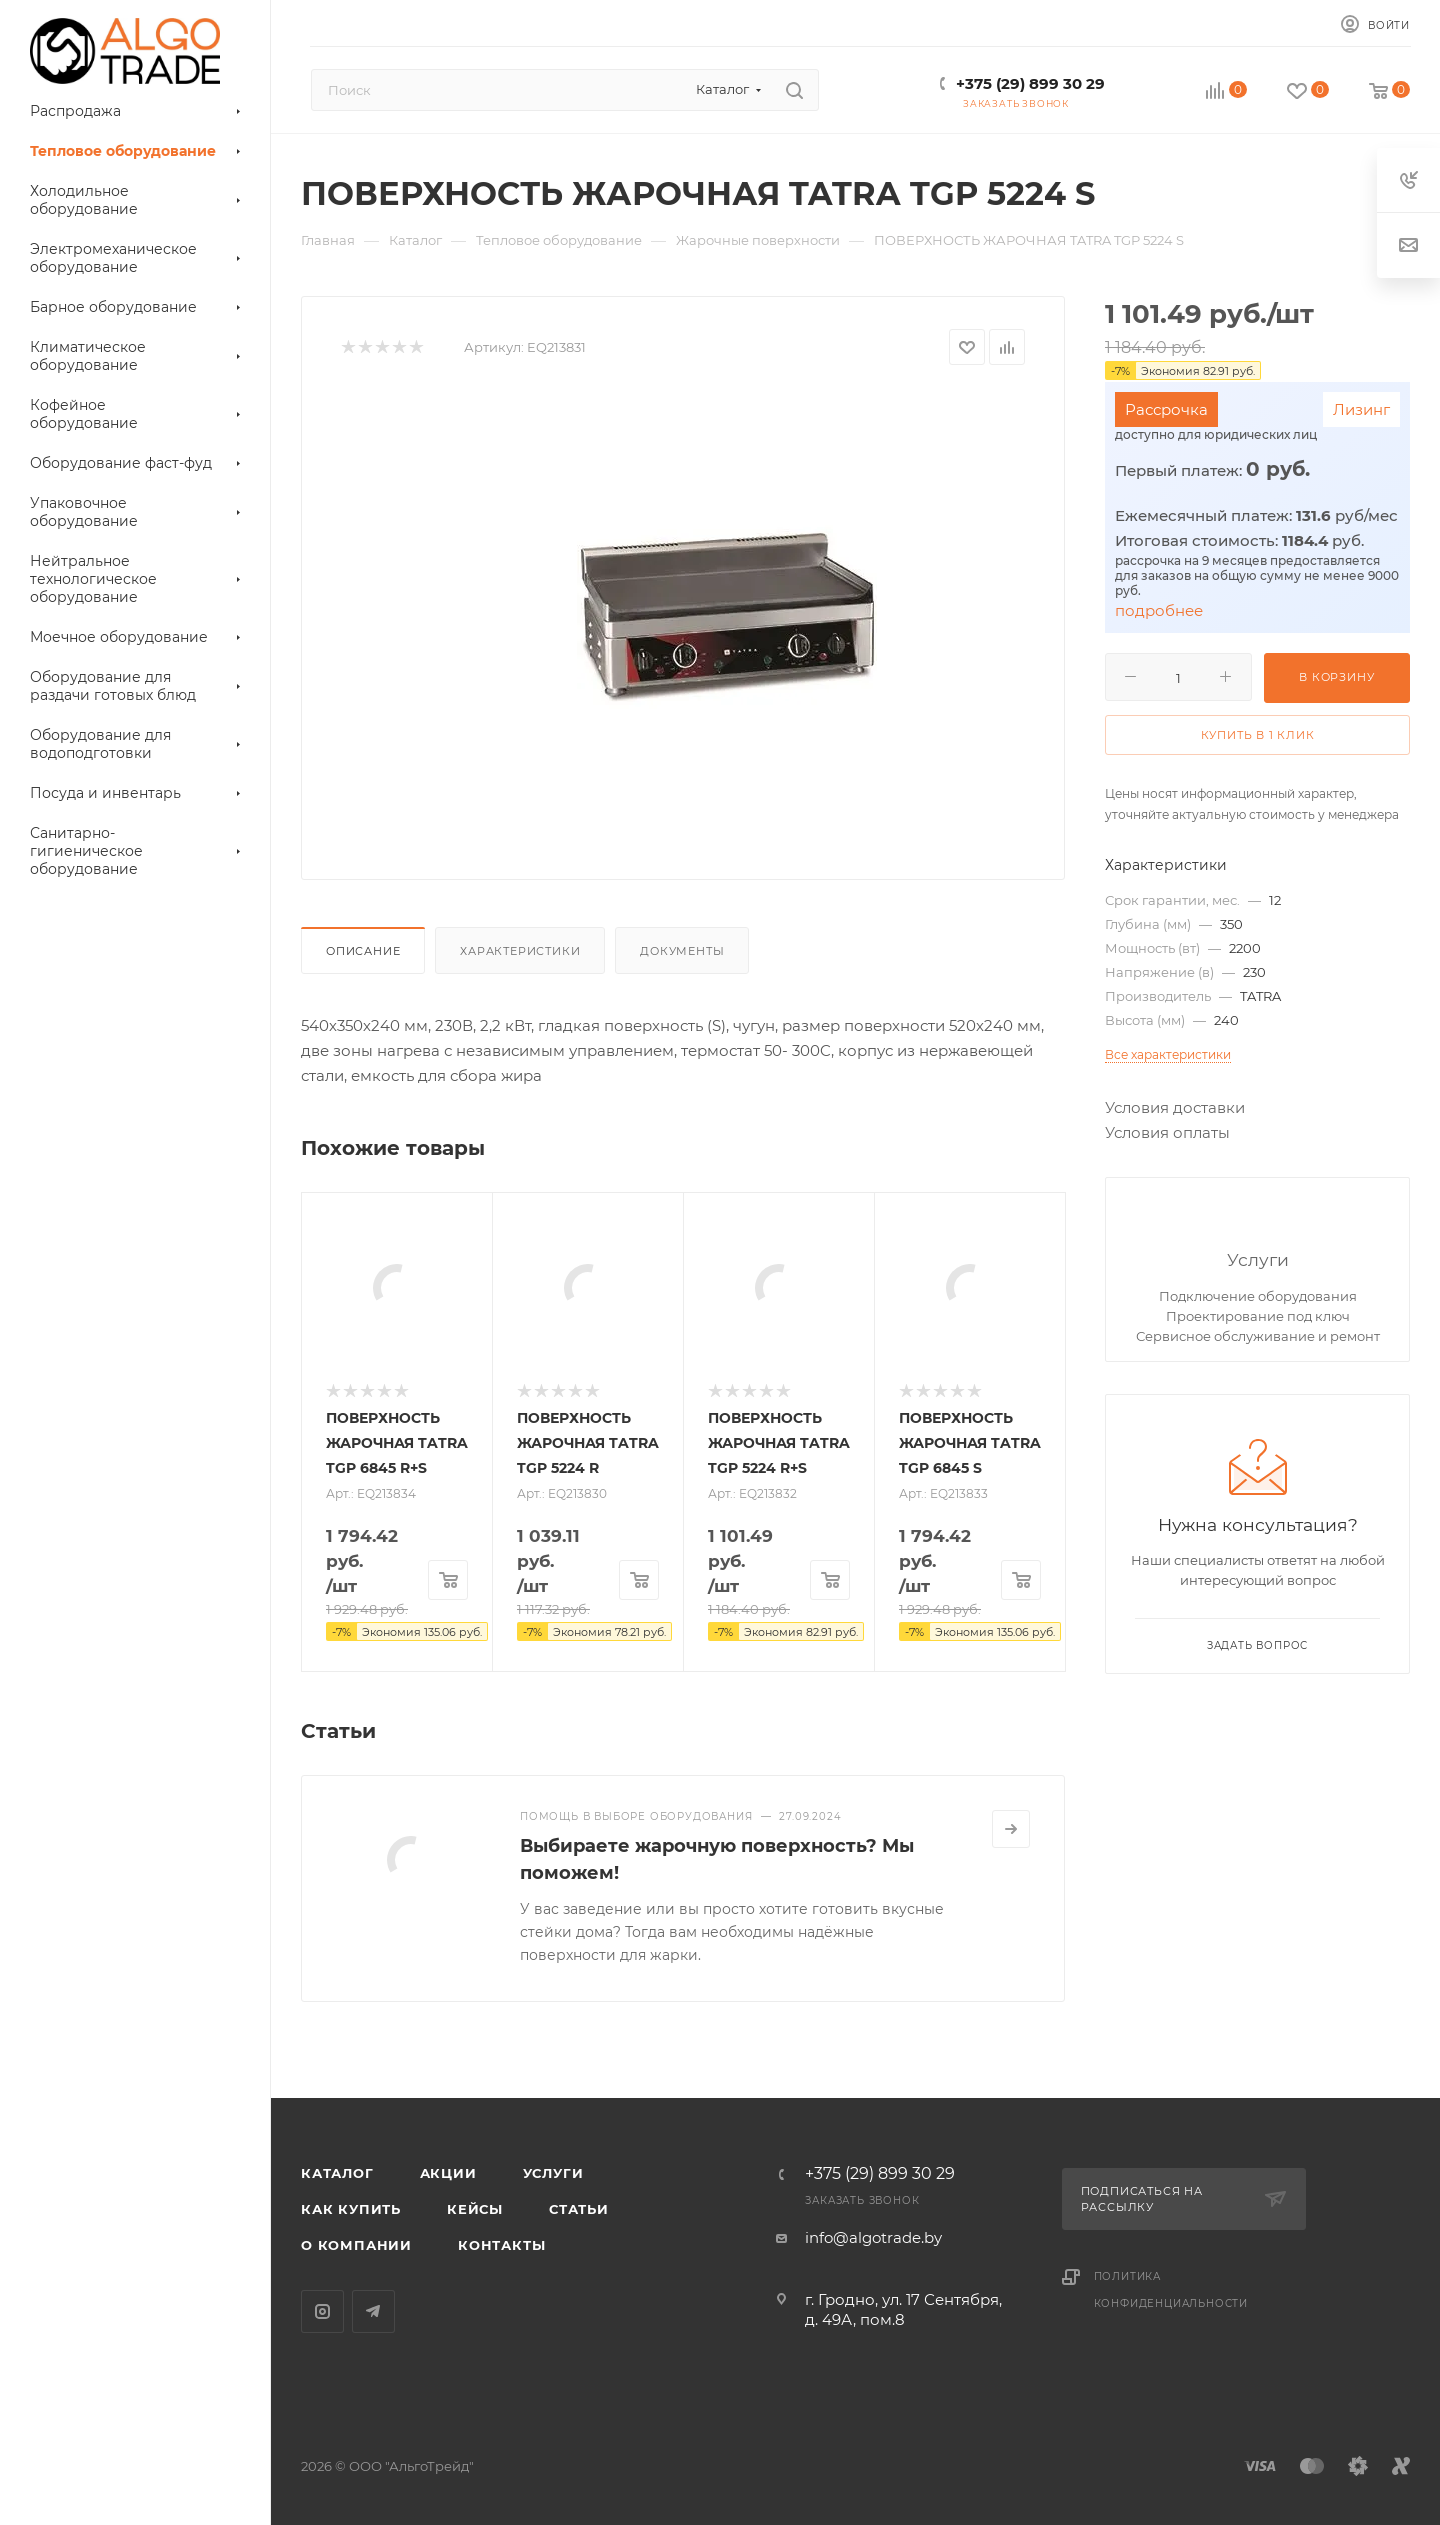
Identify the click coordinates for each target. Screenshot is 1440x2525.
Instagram (322, 2311)
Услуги (1258, 1259)
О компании (356, 2245)
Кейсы (475, 2209)
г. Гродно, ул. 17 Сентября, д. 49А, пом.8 (903, 2309)
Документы (682, 951)
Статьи (579, 2209)
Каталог (337, 2173)
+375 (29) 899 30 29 (1030, 83)
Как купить (351, 2209)
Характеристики (520, 951)
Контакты (501, 2245)
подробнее (1159, 610)
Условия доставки (1175, 1107)
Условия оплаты (1167, 1132)
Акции (448, 2173)
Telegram (373, 2311)
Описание (363, 951)
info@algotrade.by (873, 2237)
